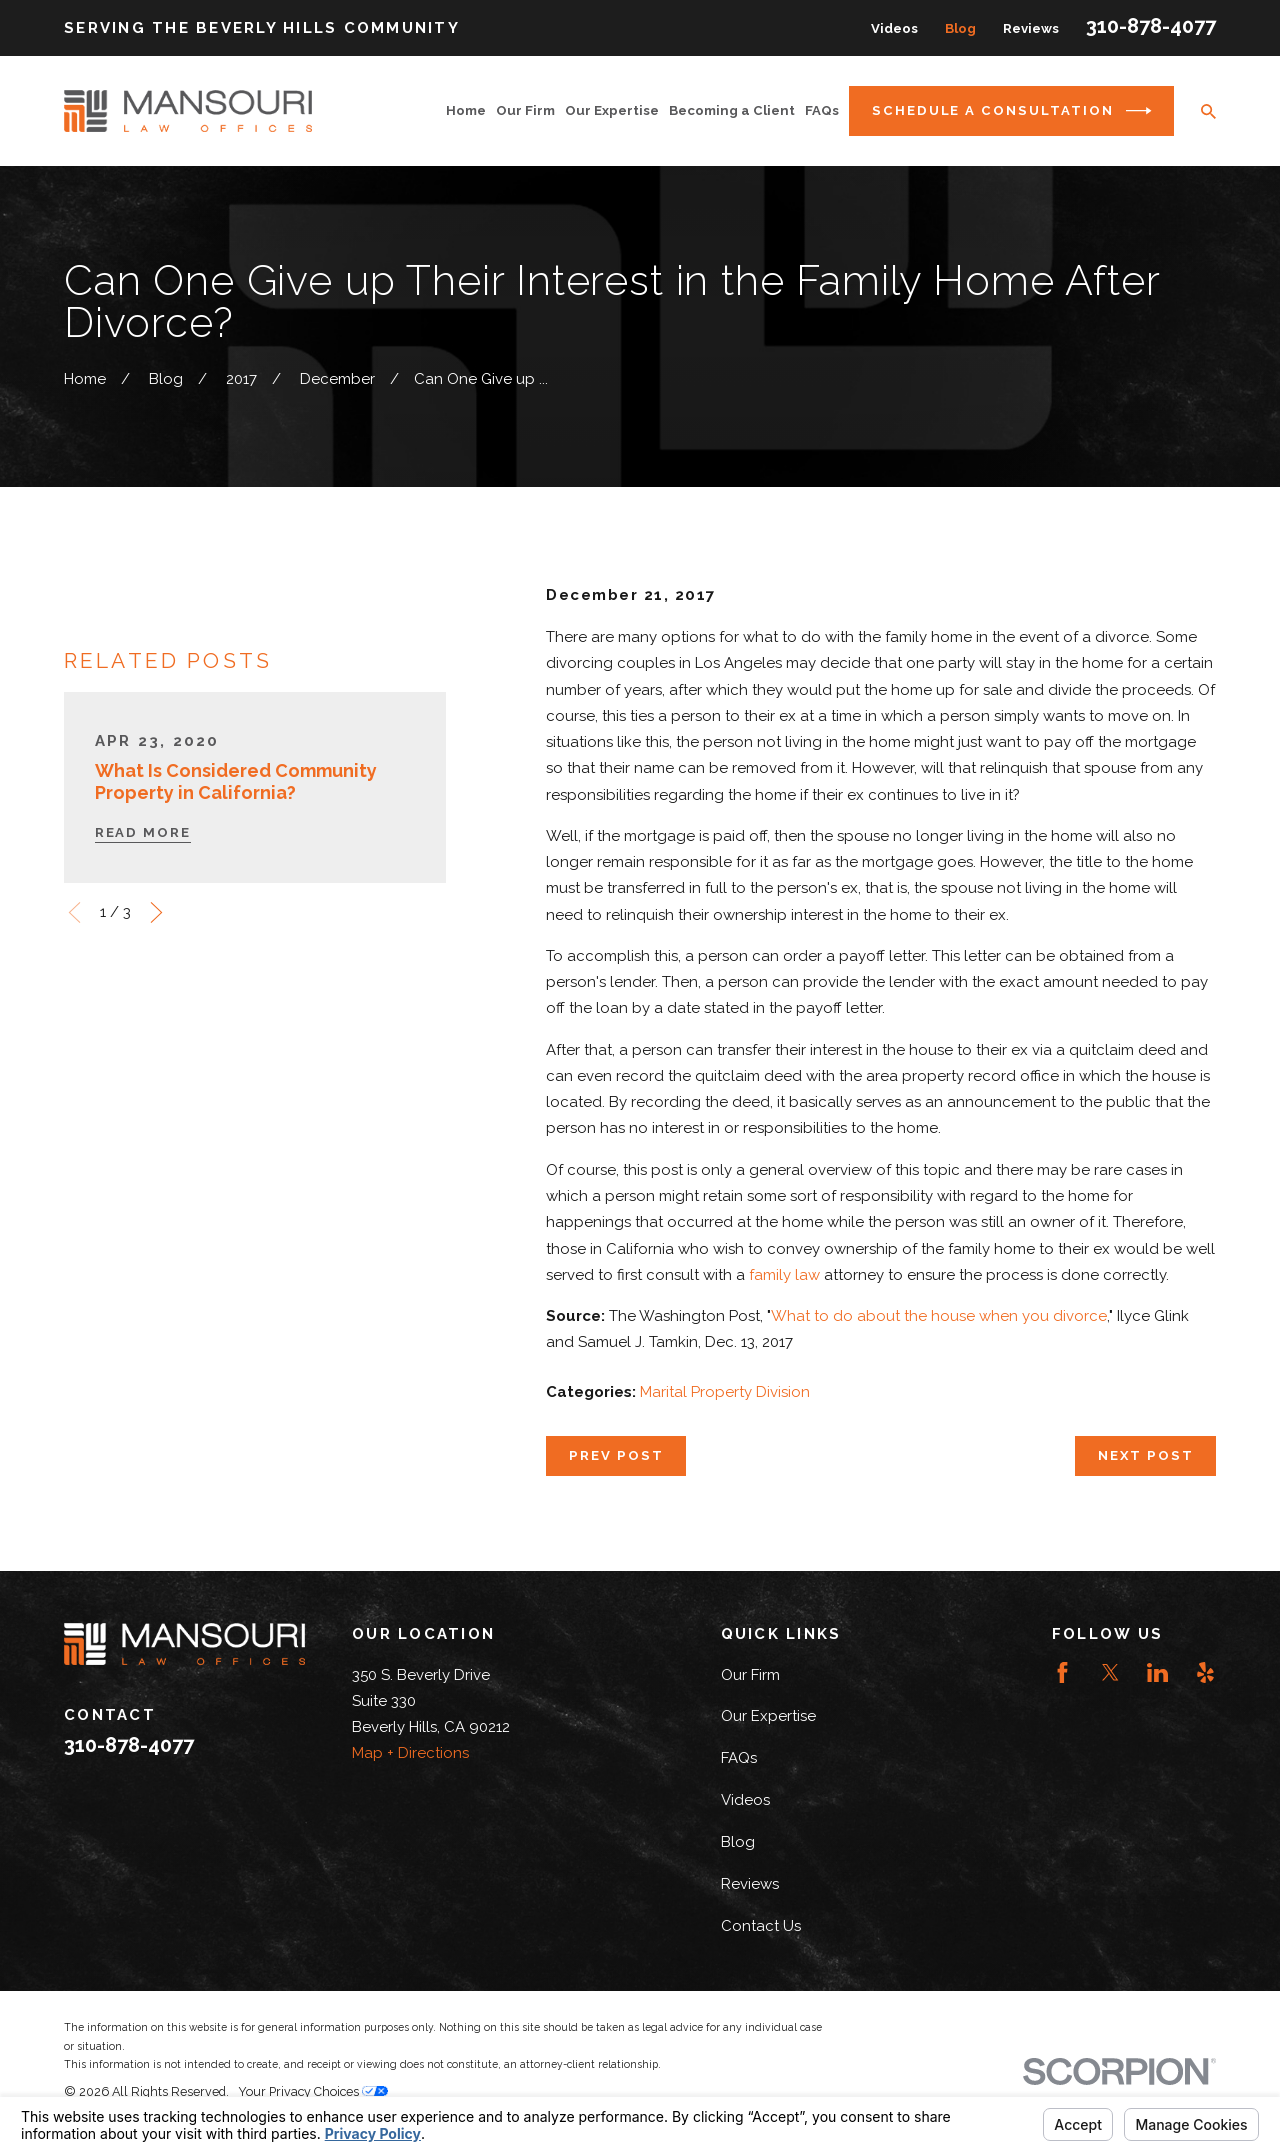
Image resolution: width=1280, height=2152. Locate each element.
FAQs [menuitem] (822, 110)
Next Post (1146, 1455)
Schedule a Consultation (1012, 111)
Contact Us (761, 1926)
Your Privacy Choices (313, 2091)
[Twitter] (1110, 1672)
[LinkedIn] (1157, 1672)
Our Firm (750, 1675)
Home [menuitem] (466, 110)
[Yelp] (1205, 1672)
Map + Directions (410, 1753)
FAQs (739, 1758)
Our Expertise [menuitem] (612, 110)
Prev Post (616, 1455)
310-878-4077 (1151, 26)
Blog (960, 28)
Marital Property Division (725, 1392)
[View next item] (156, 938)
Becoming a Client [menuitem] (732, 110)
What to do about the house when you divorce (939, 1316)
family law (784, 1275)
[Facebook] (1062, 1672)
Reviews (1031, 28)
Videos (894, 28)
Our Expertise (768, 1716)
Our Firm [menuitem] (525, 110)
